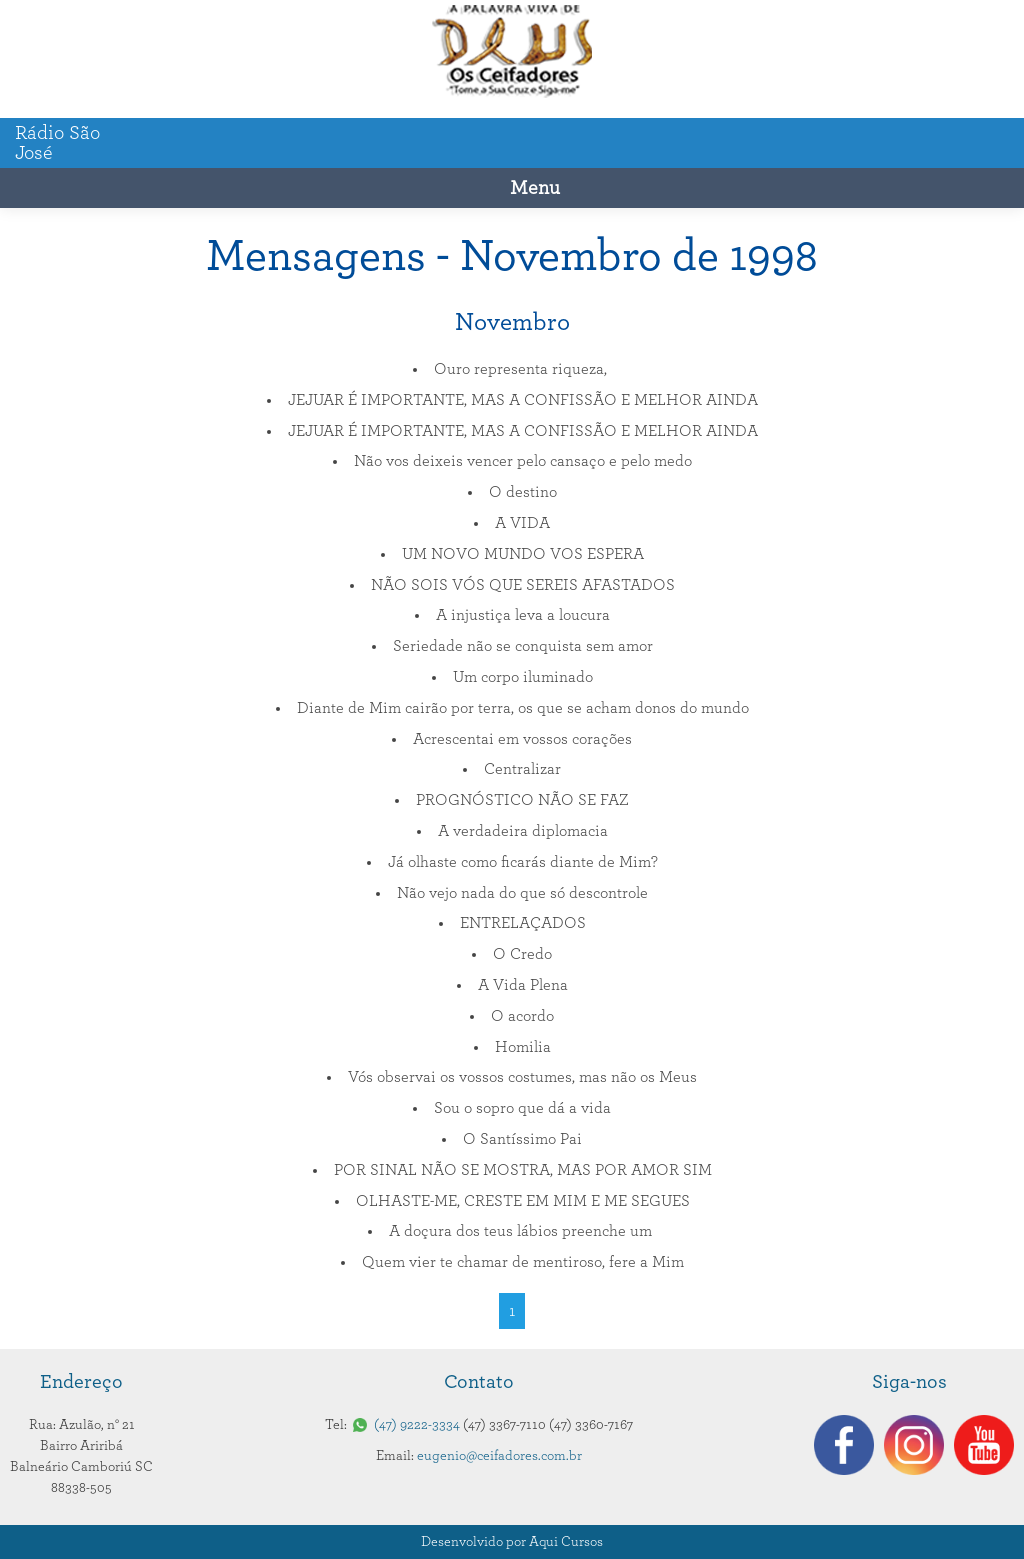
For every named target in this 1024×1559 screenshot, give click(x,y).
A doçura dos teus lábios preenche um (522, 1231)
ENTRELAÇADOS (523, 923)
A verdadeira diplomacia (523, 831)
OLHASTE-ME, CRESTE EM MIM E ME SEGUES (523, 1201)
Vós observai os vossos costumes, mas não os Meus (522, 1077)
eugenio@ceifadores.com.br (499, 1456)
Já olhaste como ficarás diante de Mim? (523, 862)
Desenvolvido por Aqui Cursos (512, 1542)
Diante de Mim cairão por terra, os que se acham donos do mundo (523, 708)
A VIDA (522, 523)
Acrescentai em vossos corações (522, 739)
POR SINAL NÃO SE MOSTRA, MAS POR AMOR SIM (523, 1170)
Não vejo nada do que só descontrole (522, 893)
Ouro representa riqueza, (522, 369)
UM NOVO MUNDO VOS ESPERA (523, 554)
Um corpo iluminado (523, 677)
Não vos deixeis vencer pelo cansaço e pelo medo (523, 461)
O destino (523, 492)
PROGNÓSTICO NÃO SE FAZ (522, 800)
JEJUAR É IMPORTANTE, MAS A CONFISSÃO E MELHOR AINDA (523, 400)
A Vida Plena (523, 985)
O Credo (522, 954)
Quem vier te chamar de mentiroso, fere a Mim (523, 1262)
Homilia (523, 1047)
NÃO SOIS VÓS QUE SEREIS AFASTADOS (523, 585)
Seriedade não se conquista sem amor (523, 646)
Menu (535, 188)
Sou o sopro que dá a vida (522, 1108)
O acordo (522, 1016)
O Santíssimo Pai (522, 1139)
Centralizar (522, 769)
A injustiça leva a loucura (523, 615)
